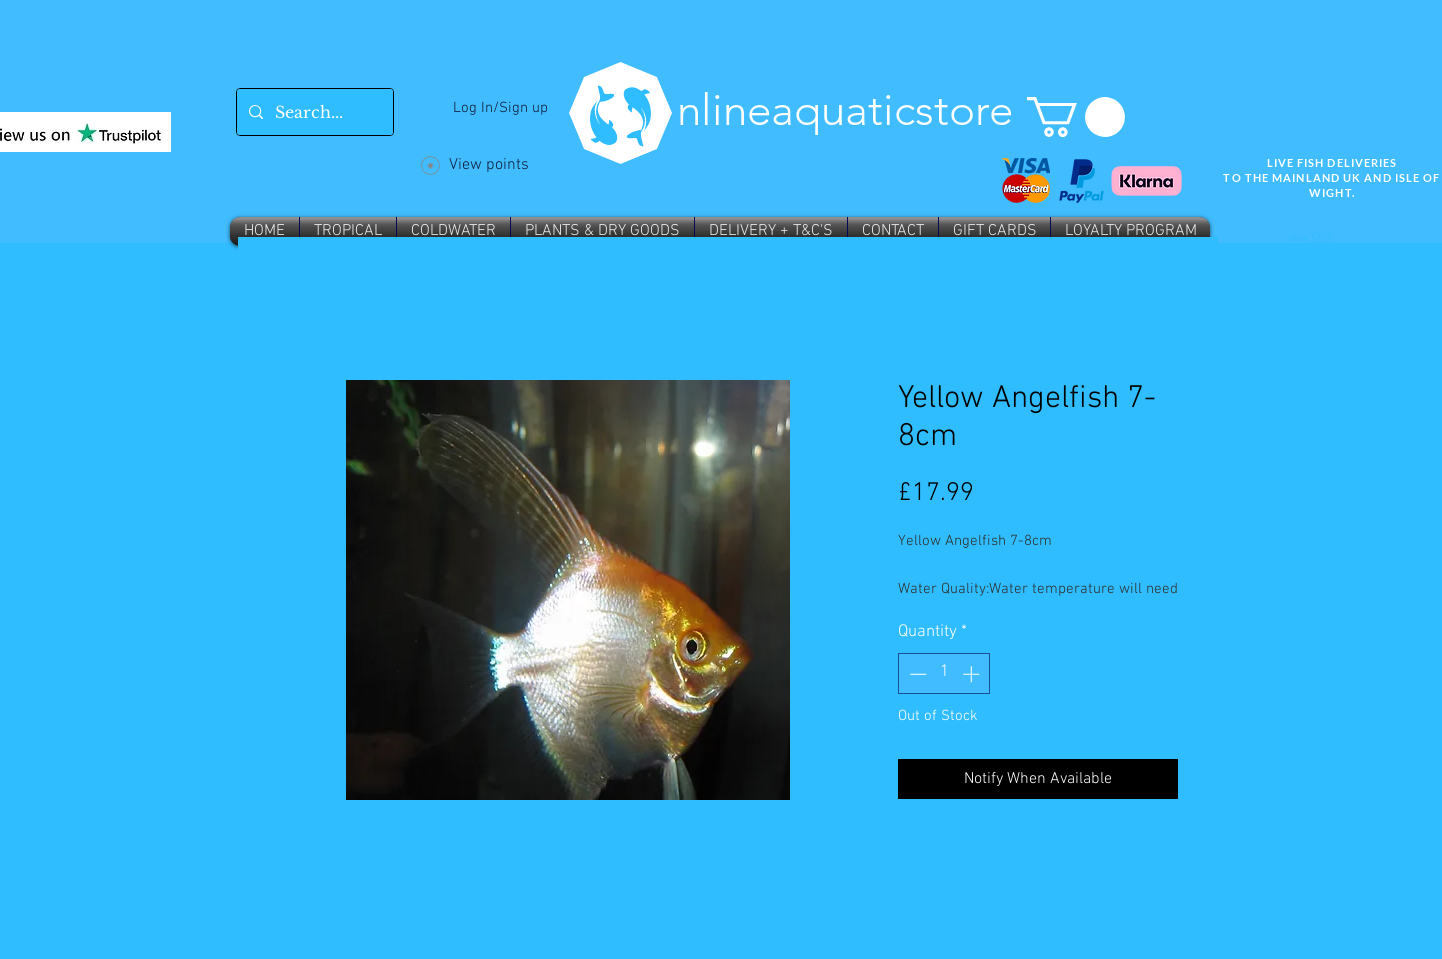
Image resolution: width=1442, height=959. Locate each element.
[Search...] (313, 112)
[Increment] (973, 674)
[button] (1076, 117)
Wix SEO (1310, 239)
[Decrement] (916, 674)
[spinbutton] (944, 674)
